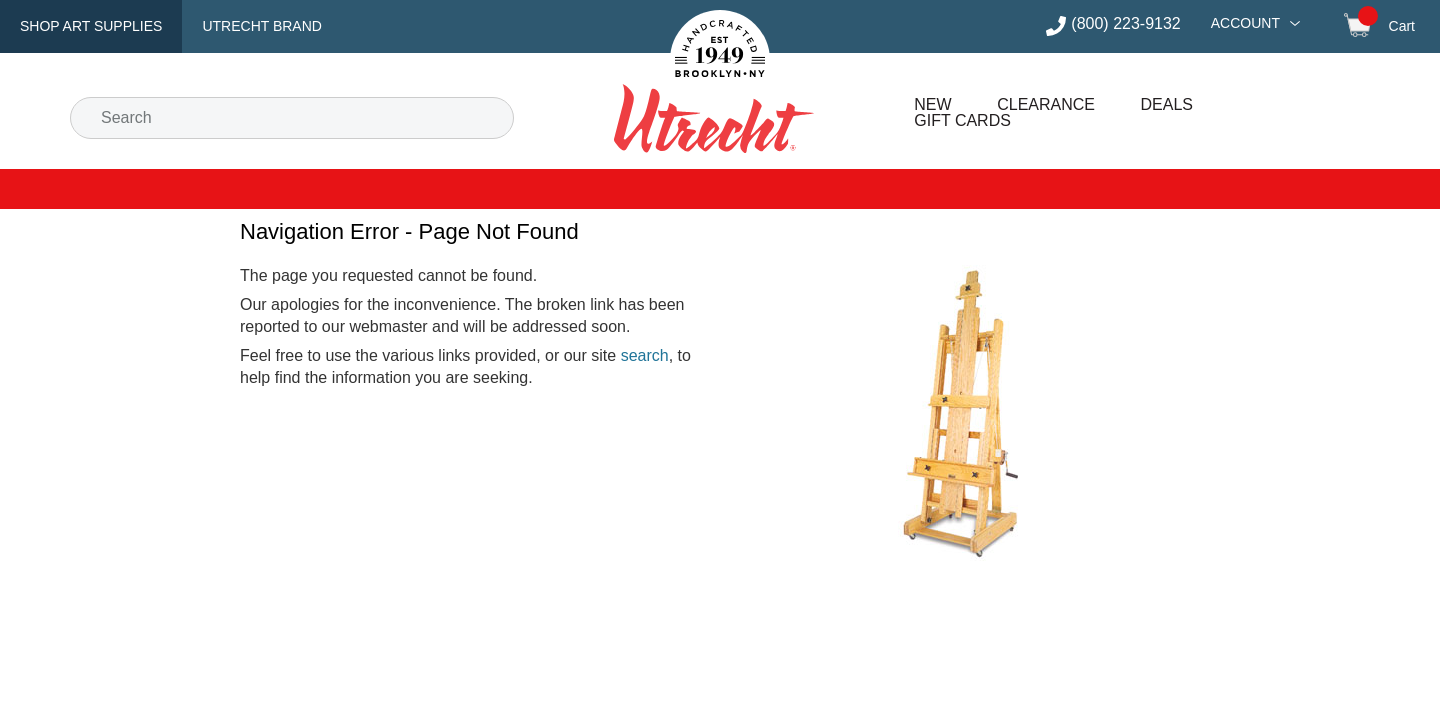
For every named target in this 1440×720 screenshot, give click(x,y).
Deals (1167, 105)
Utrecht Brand (262, 26)
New (932, 105)
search (645, 355)
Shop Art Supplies (91, 26)
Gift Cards (962, 121)
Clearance (1046, 105)
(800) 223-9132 (1125, 24)
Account (1245, 23)
